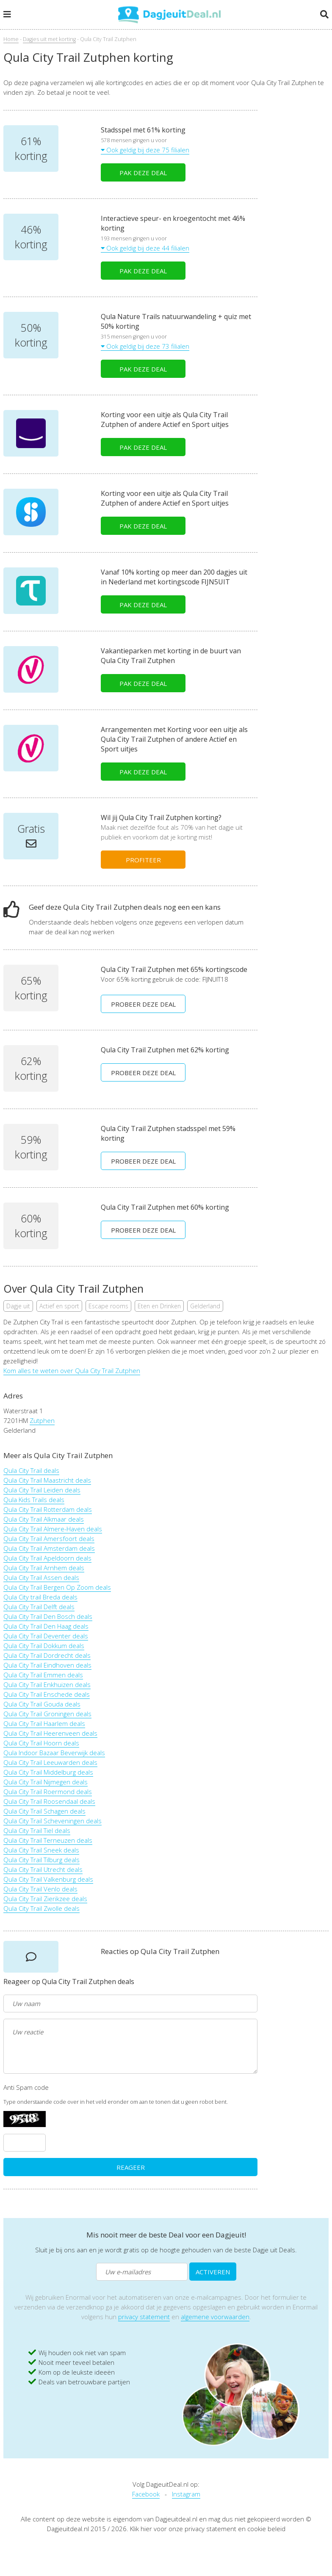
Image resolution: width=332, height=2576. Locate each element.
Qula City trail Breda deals (40, 1597)
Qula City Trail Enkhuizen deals (47, 1684)
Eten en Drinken (159, 1306)
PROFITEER (143, 860)
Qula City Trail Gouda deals (41, 1704)
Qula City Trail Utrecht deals (43, 1869)
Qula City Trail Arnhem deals (43, 1567)
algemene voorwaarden (215, 2316)
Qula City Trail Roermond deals (47, 1791)
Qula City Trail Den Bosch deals (47, 1616)
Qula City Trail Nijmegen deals (45, 1782)
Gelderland (205, 1306)
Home (11, 39)
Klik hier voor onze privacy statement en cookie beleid (207, 2528)
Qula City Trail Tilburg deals (41, 1859)
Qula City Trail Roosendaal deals (49, 1801)
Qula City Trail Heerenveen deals (50, 1733)
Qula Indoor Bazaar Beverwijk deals (54, 1752)
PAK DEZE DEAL (143, 172)
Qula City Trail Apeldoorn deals (47, 1558)
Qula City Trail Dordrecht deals (47, 1655)
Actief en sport (59, 1306)
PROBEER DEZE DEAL (143, 1004)
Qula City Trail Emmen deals (43, 1675)
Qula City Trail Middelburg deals (48, 1772)
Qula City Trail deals (31, 1470)
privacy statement (144, 2316)
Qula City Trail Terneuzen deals (47, 1840)
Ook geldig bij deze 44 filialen (145, 248)
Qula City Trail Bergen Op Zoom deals (57, 1587)
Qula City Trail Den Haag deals (46, 1626)
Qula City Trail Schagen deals (44, 1811)
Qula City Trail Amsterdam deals (49, 1548)
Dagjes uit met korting (49, 39)
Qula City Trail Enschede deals (46, 1694)
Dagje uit (18, 1306)
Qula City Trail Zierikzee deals (45, 1898)
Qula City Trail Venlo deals (40, 1889)
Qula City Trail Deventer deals (45, 1636)
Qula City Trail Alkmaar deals (43, 1519)
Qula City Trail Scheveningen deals (52, 1820)
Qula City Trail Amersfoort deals (48, 1538)
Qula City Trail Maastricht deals (47, 1480)
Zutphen (42, 1420)
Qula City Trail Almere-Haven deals (52, 1529)
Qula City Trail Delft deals (39, 1606)
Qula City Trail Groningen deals (47, 1713)
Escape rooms (108, 1306)
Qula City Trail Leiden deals (41, 1490)
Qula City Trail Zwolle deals (41, 1908)
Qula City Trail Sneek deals (41, 1850)
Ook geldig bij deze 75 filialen (145, 150)
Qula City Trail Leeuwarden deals (50, 1762)
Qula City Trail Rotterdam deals (47, 1509)
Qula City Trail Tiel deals (36, 1830)
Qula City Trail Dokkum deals (43, 1645)
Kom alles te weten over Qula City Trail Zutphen (71, 1370)
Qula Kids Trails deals (33, 1499)
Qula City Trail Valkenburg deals (48, 1879)
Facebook (146, 2494)
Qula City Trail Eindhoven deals (47, 1665)
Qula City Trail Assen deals (41, 1577)
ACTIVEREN (213, 2272)
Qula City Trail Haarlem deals (44, 1723)
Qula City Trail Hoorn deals (41, 1743)
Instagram (186, 2494)
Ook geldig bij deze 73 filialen (145, 346)
